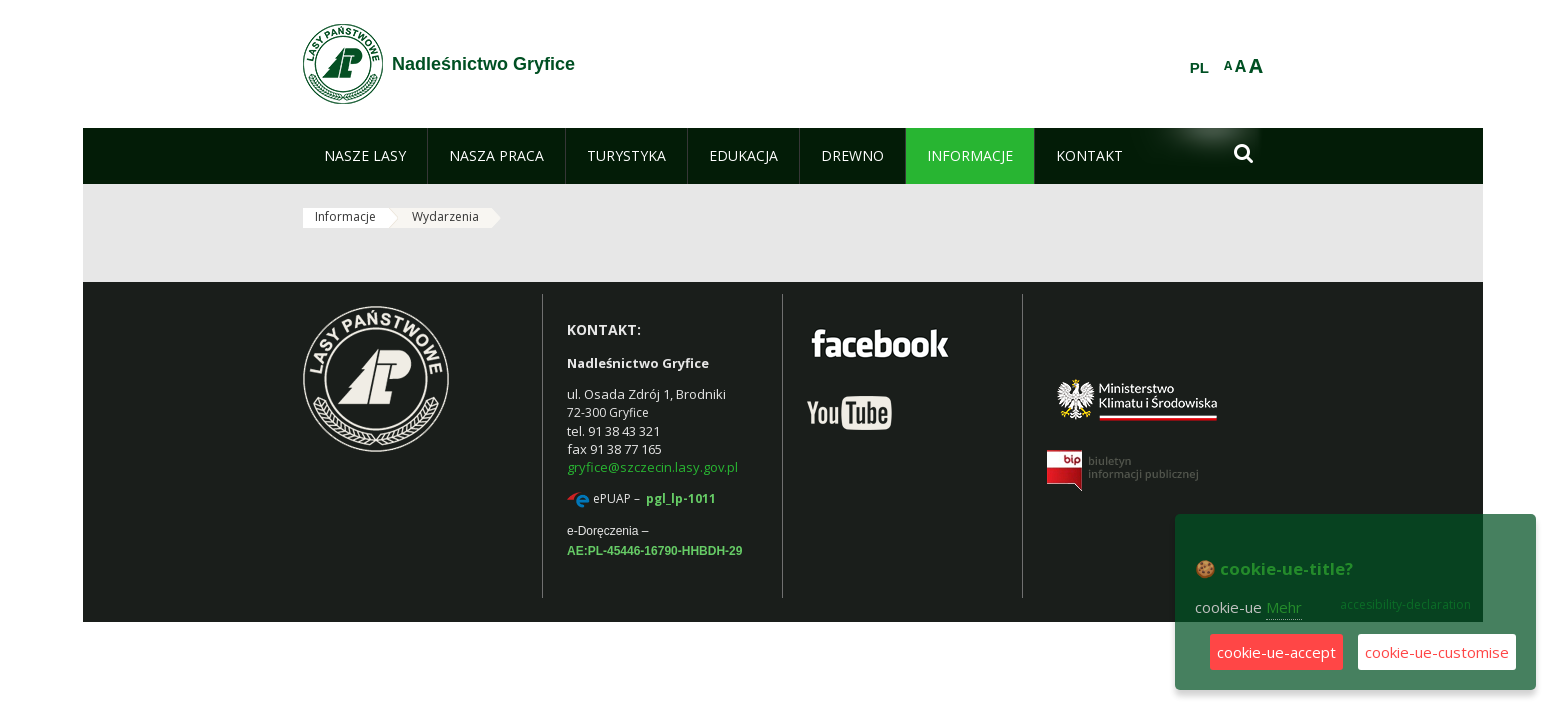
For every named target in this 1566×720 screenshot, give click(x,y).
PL (1199, 68)
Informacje (345, 216)
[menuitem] (365, 156)
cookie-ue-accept (1276, 652)
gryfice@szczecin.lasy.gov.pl (652, 467)
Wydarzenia (445, 216)
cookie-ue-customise (1437, 652)
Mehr (1284, 607)
